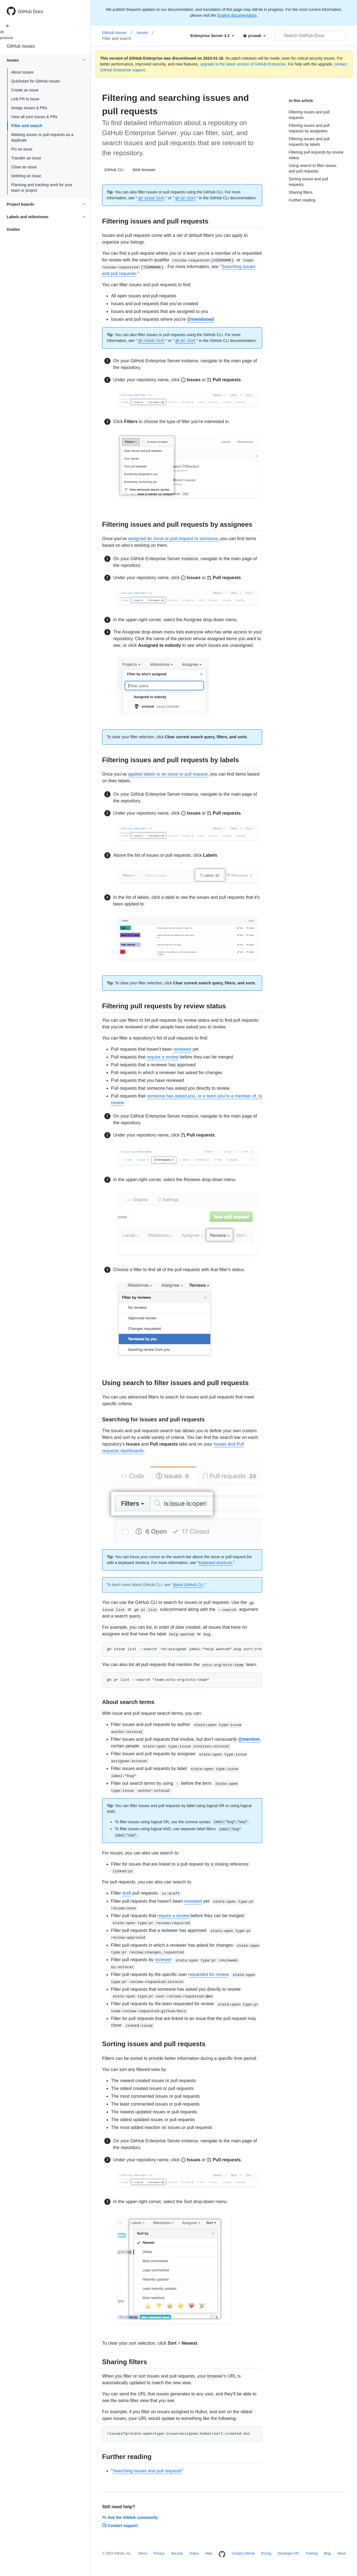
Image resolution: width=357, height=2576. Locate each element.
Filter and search (26, 125)
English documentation (237, 15)
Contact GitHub (243, 2553)
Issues (145, 32)
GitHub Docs (30, 11)
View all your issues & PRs (34, 117)
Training (311, 2553)
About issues (22, 72)
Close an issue (24, 167)
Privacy (158, 2553)
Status (194, 2553)
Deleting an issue (26, 176)
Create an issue (24, 90)
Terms (142, 2553)
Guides (13, 229)
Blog (327, 2553)
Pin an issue (21, 149)
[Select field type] (212, 35)
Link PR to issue (25, 99)
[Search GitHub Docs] (310, 35)
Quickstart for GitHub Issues (35, 81)
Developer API (288, 2553)
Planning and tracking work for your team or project (41, 188)
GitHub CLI (114, 169)
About (341, 2553)
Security (177, 2553)
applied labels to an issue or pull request (168, 774)
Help (208, 2553)
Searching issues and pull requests (147, 2470)
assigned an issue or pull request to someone (173, 538)
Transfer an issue (26, 158)
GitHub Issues (21, 46)
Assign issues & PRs (29, 108)
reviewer (163, 1959)
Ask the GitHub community (130, 2517)
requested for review (208, 1974)
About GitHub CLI (188, 1584)
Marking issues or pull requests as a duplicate (42, 137)
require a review (162, 1057)
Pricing (266, 2553)
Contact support (120, 2525)
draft (126, 1893)
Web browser (143, 169)
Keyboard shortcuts (215, 1562)
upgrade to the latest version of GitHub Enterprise (243, 64)
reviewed (182, 1049)
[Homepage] (222, 2554)
